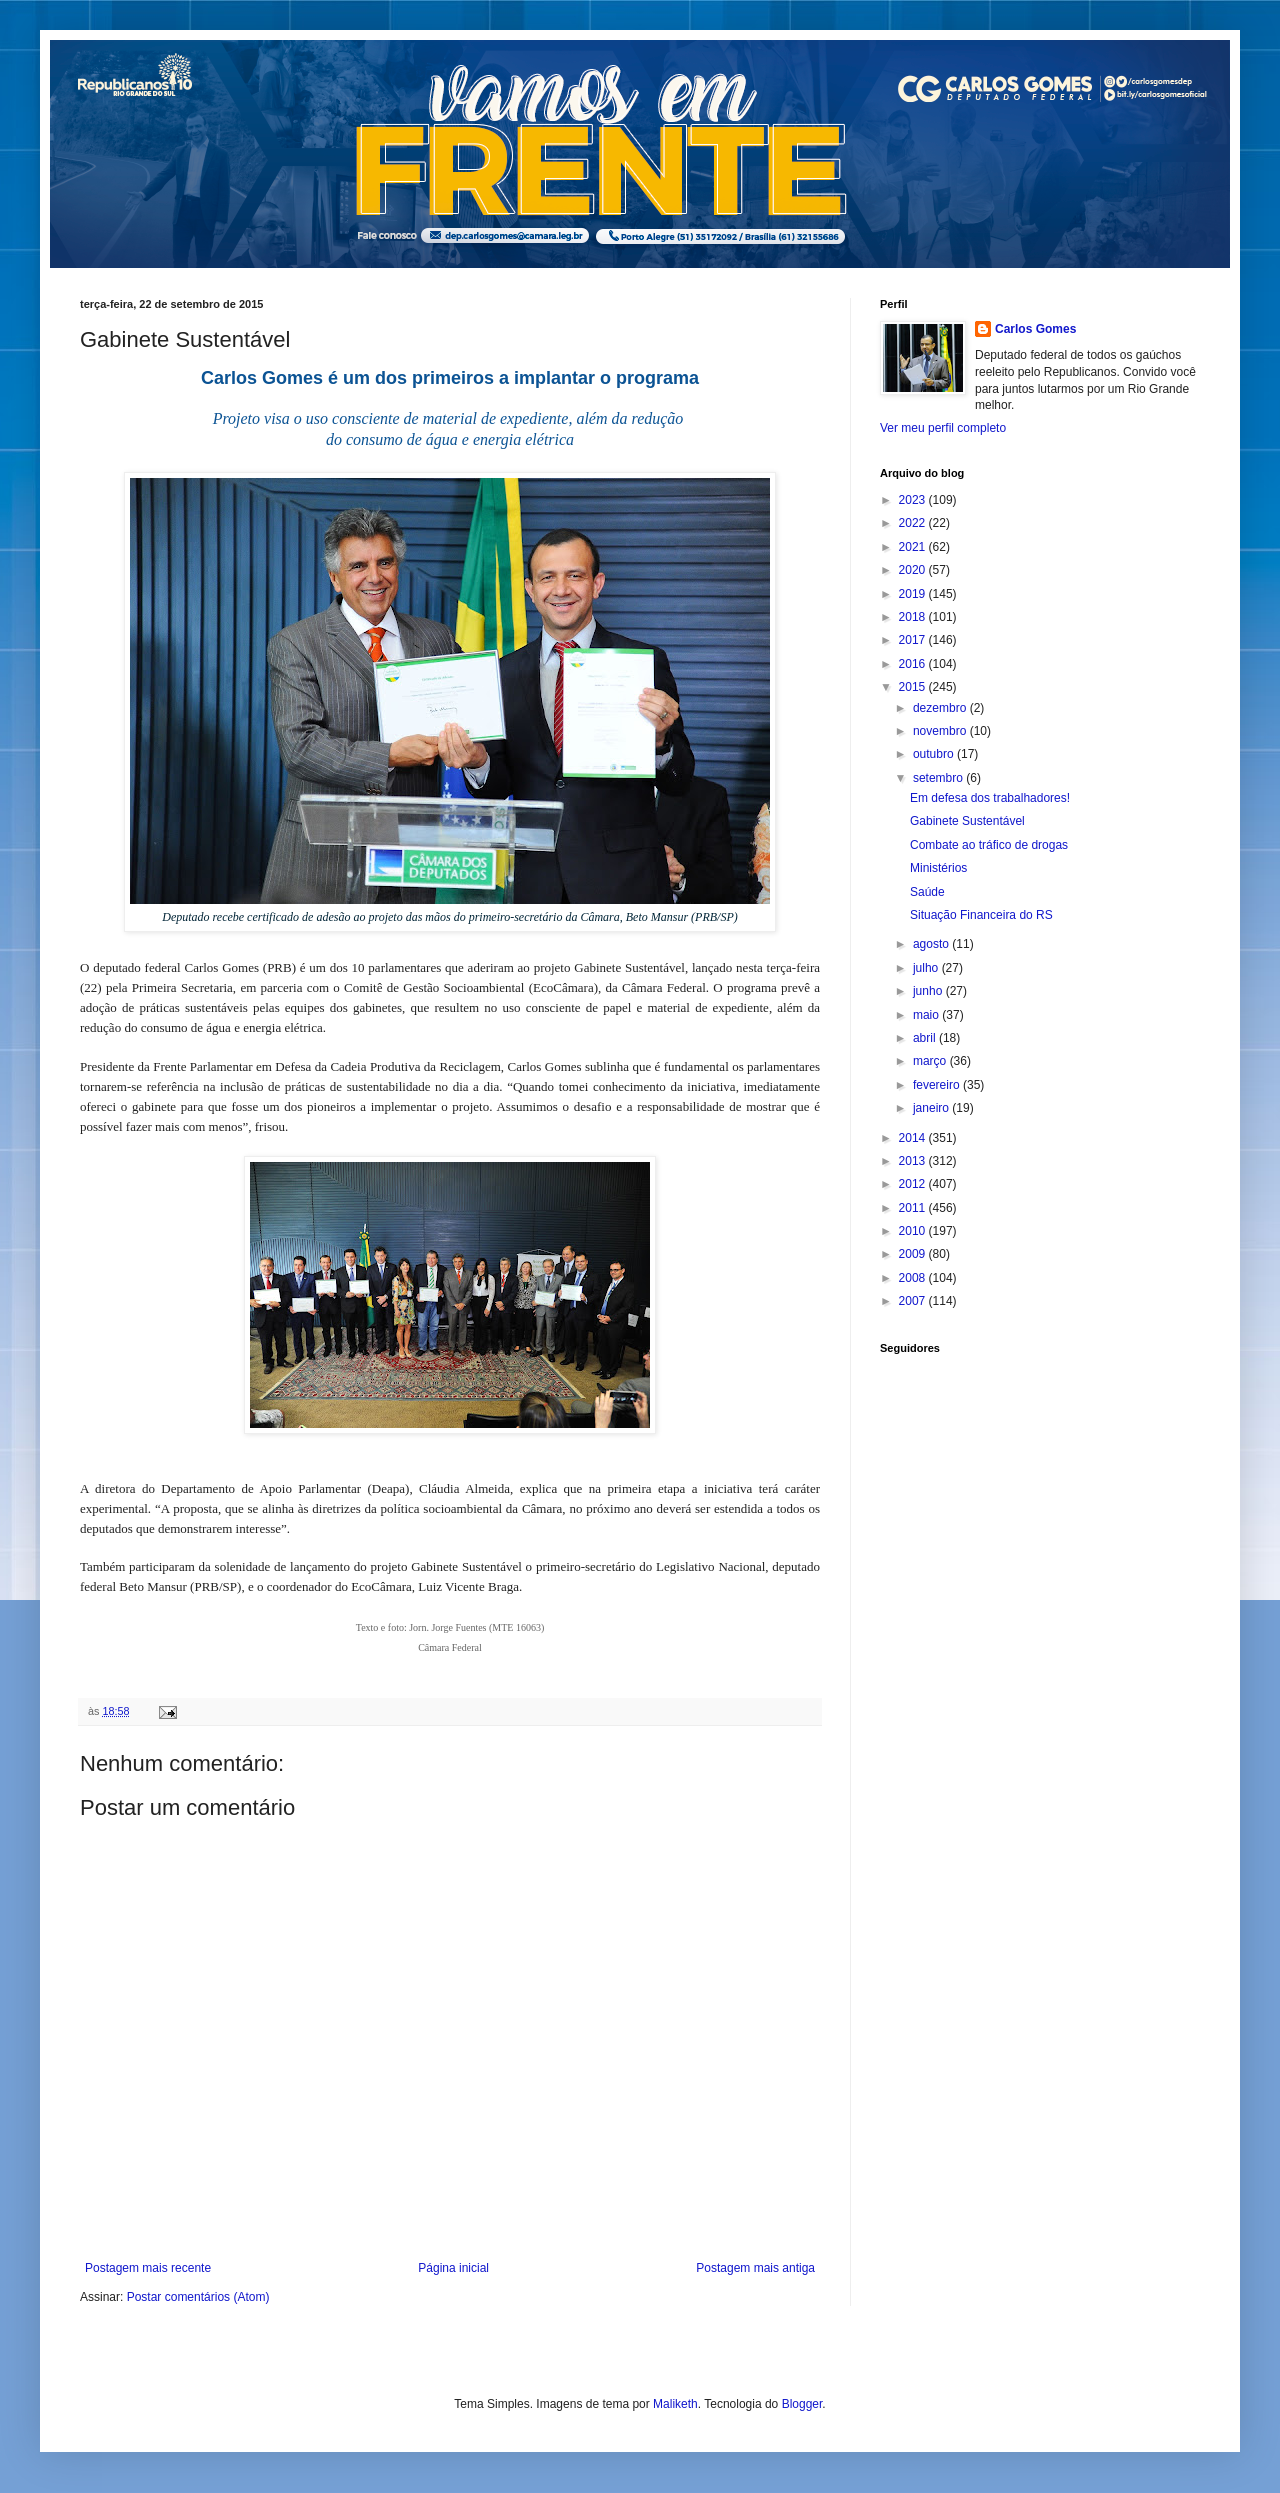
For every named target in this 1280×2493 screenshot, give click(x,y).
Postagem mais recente (148, 2268)
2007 (914, 1301)
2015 (914, 687)
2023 (914, 500)
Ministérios (938, 868)
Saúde (927, 892)
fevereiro (938, 1085)
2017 (914, 640)
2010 (914, 1231)
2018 (914, 617)
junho (929, 991)
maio (927, 1015)
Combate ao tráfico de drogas (989, 845)
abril (926, 1038)
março (931, 1061)
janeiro (932, 1108)
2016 (914, 664)
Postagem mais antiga (755, 2268)
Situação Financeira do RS (981, 915)
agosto (932, 944)
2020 (914, 570)
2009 (914, 1254)
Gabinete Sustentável (967, 821)
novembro (941, 731)
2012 (914, 1184)
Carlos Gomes (1035, 329)
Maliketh (675, 2404)
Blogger (802, 2404)
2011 (914, 1208)
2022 (914, 523)
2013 (914, 1161)
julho (927, 968)
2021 (914, 547)
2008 (914, 1278)
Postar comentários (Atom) (198, 2297)
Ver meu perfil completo (943, 428)
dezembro (941, 708)
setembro (939, 778)
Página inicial (453, 2268)
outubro (935, 754)
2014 (914, 1138)
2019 (914, 594)
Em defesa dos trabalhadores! (990, 798)
